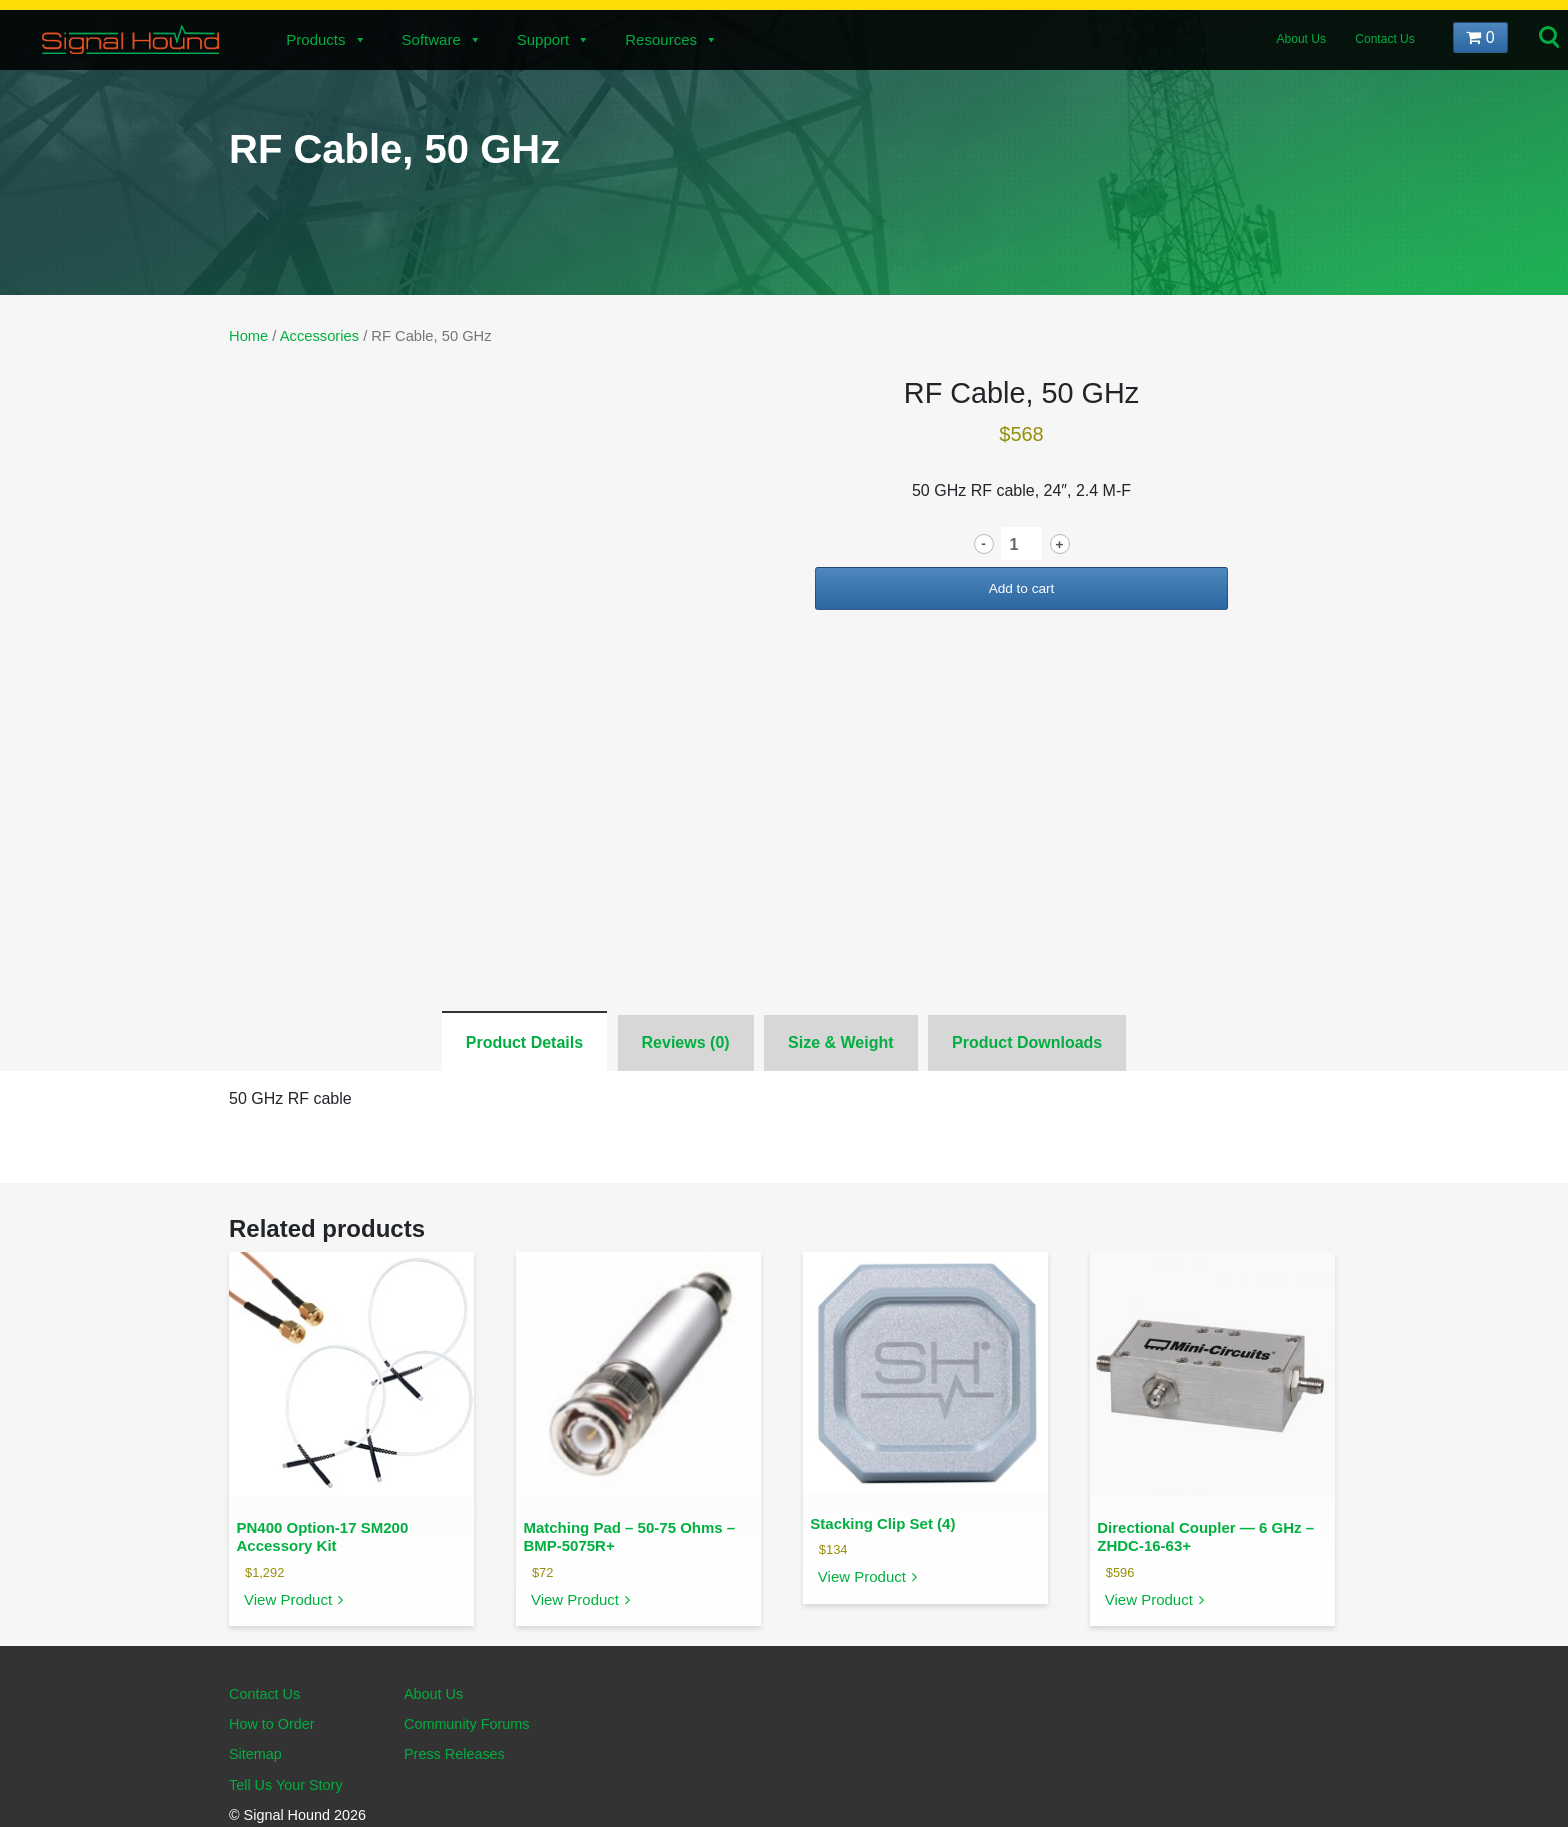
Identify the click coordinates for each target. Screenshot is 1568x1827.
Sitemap (255, 1754)
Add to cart (1022, 588)
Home (248, 336)
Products (326, 39)
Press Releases (454, 1754)
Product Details (524, 1042)
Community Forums (467, 1724)
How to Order (272, 1724)
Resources (671, 39)
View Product (288, 1599)
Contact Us (1384, 39)
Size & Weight (841, 1042)
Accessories (319, 336)
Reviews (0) (686, 1042)
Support (554, 39)
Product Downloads (1027, 1042)
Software (442, 39)
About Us (1301, 39)
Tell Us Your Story (286, 1785)
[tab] (524, 1041)
